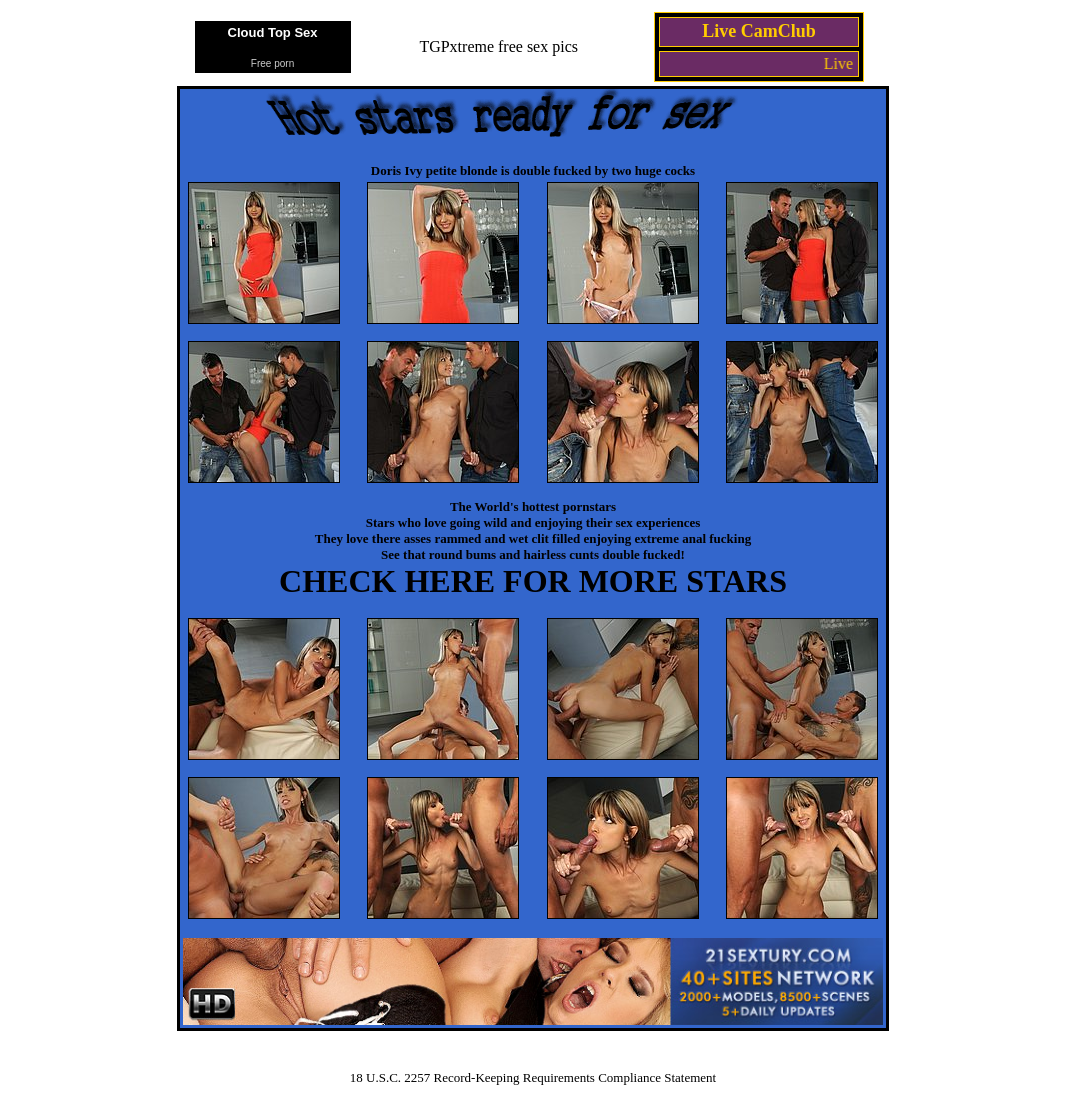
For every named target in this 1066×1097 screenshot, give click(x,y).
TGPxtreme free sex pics (498, 46)
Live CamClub (759, 31)
